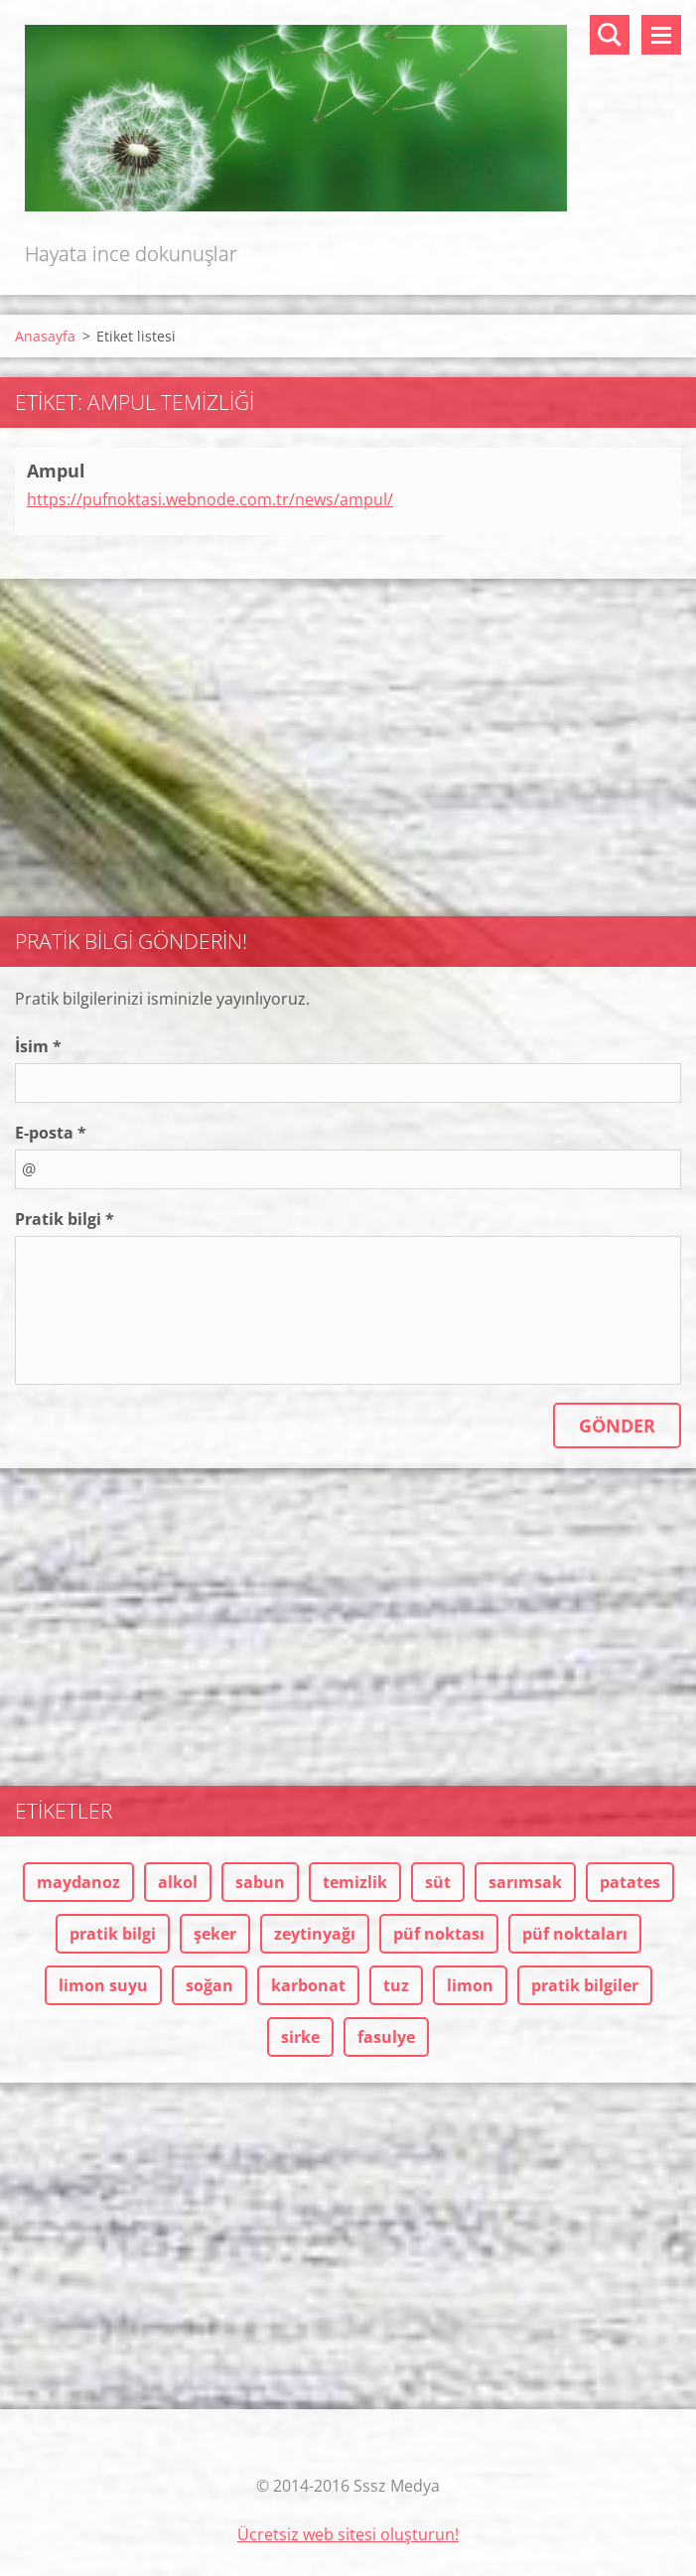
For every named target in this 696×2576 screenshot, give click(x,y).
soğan (209, 1985)
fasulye (386, 2037)
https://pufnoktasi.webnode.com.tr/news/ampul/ (210, 499)
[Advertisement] (348, 738)
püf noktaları (574, 1934)
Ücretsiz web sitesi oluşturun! (348, 2534)
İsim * (38, 1046)
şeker (215, 1934)
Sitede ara (609, 35)
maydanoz (78, 1882)
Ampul (56, 470)
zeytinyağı (314, 1934)
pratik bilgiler (584, 1985)
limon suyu (103, 1985)
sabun (260, 1882)
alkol (178, 1882)
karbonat (308, 1985)
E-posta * (50, 1133)
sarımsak (525, 1882)
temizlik (355, 1882)
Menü (661, 35)
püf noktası (439, 1934)
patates (630, 1882)
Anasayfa (45, 336)
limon (470, 1985)
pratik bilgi (113, 1934)
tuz (396, 1985)
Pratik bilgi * (64, 1219)
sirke (300, 2037)
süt (438, 1882)
